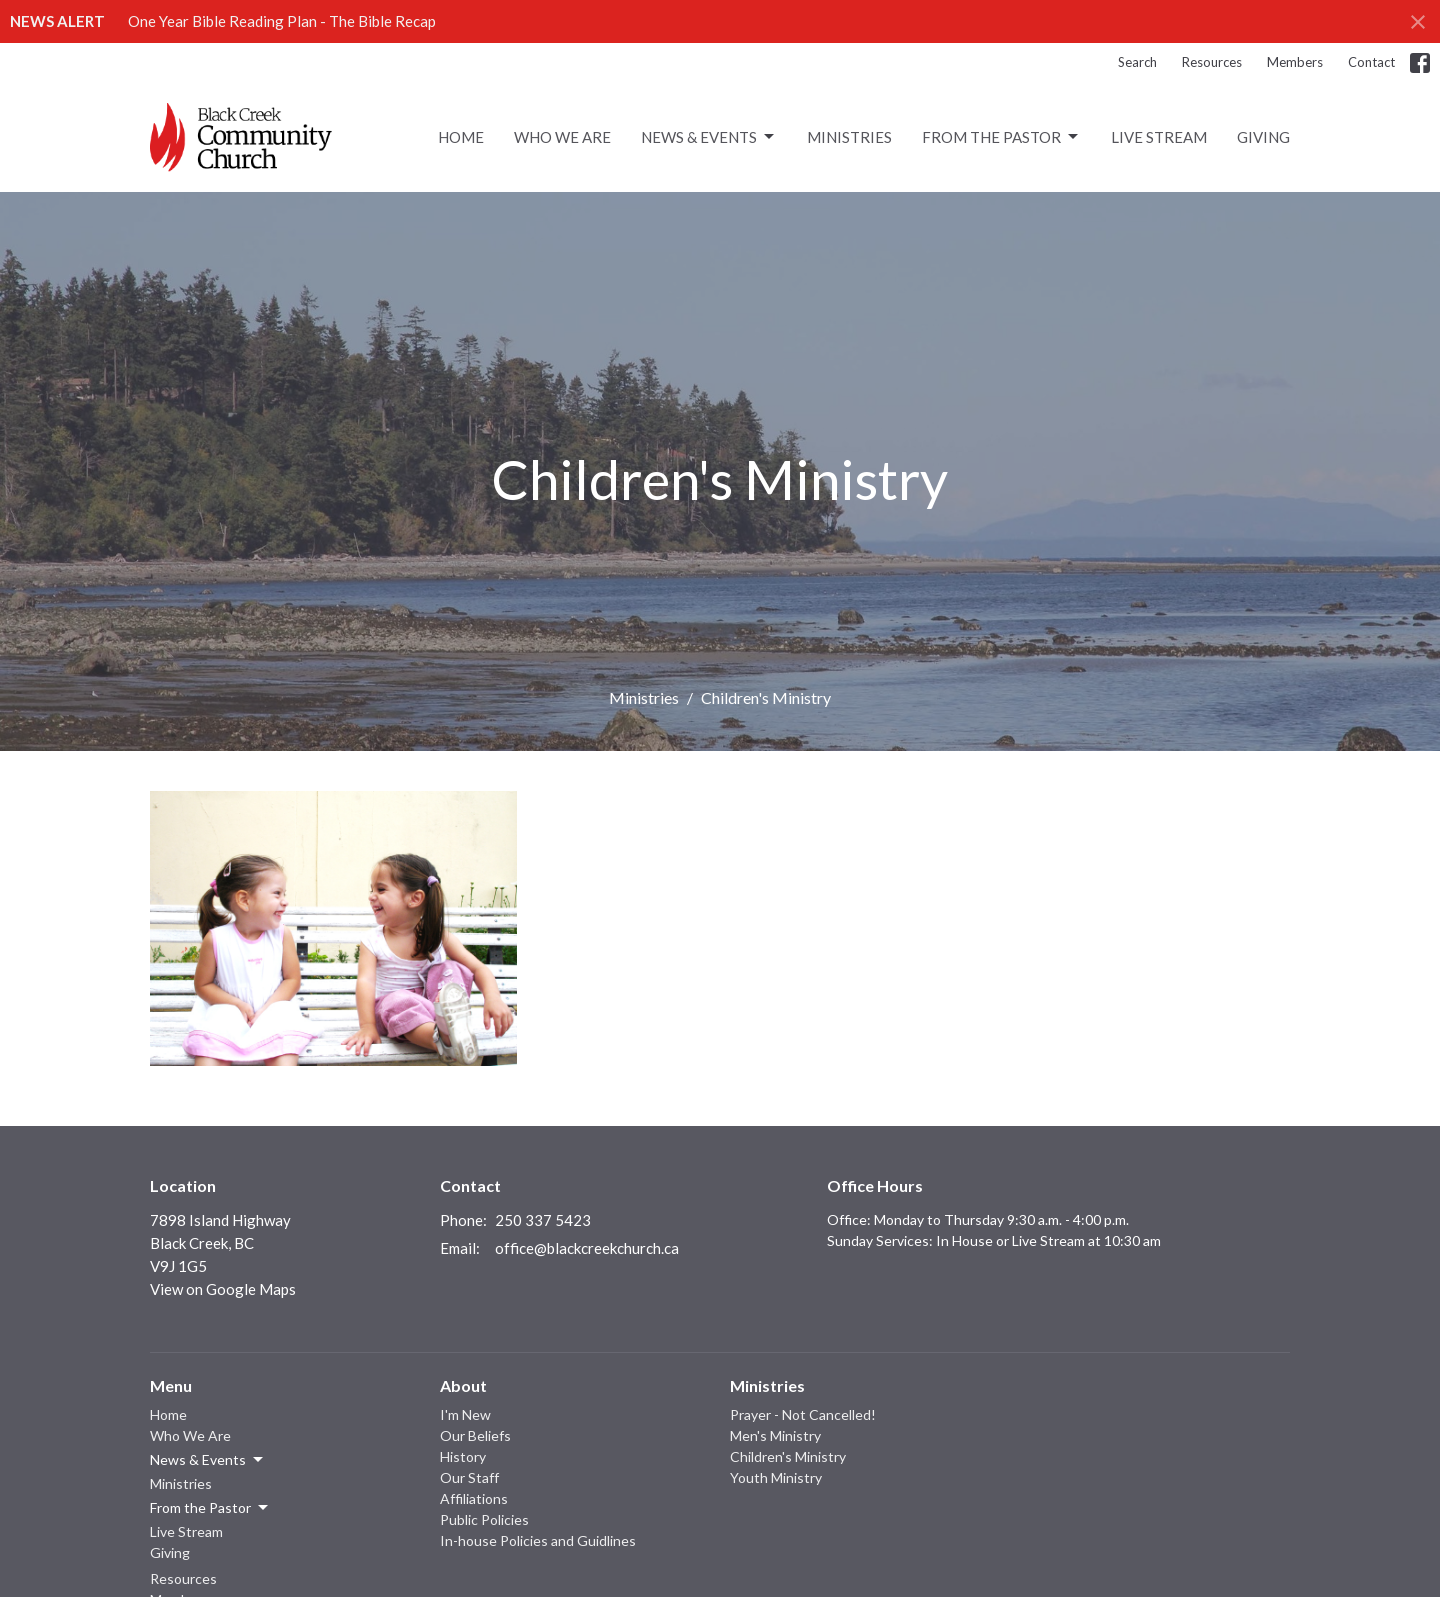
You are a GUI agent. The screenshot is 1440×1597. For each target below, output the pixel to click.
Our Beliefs (475, 1435)
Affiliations (474, 1498)
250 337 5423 (543, 1220)
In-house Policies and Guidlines (538, 1540)
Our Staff (469, 1477)
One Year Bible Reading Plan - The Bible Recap (282, 21)
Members (1295, 62)
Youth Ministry (776, 1477)
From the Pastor (1001, 137)
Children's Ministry (788, 1456)
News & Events (709, 137)
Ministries (849, 137)
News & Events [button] (208, 1460)
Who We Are (562, 137)
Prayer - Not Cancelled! (803, 1414)
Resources (1212, 62)
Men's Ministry (775, 1435)
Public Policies (484, 1519)
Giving (1263, 137)
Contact (1371, 62)
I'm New (465, 1414)
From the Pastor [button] (210, 1508)
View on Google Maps (223, 1289)
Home (461, 137)
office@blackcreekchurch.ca (587, 1248)
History (463, 1456)
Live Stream (1159, 137)
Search (1137, 62)
